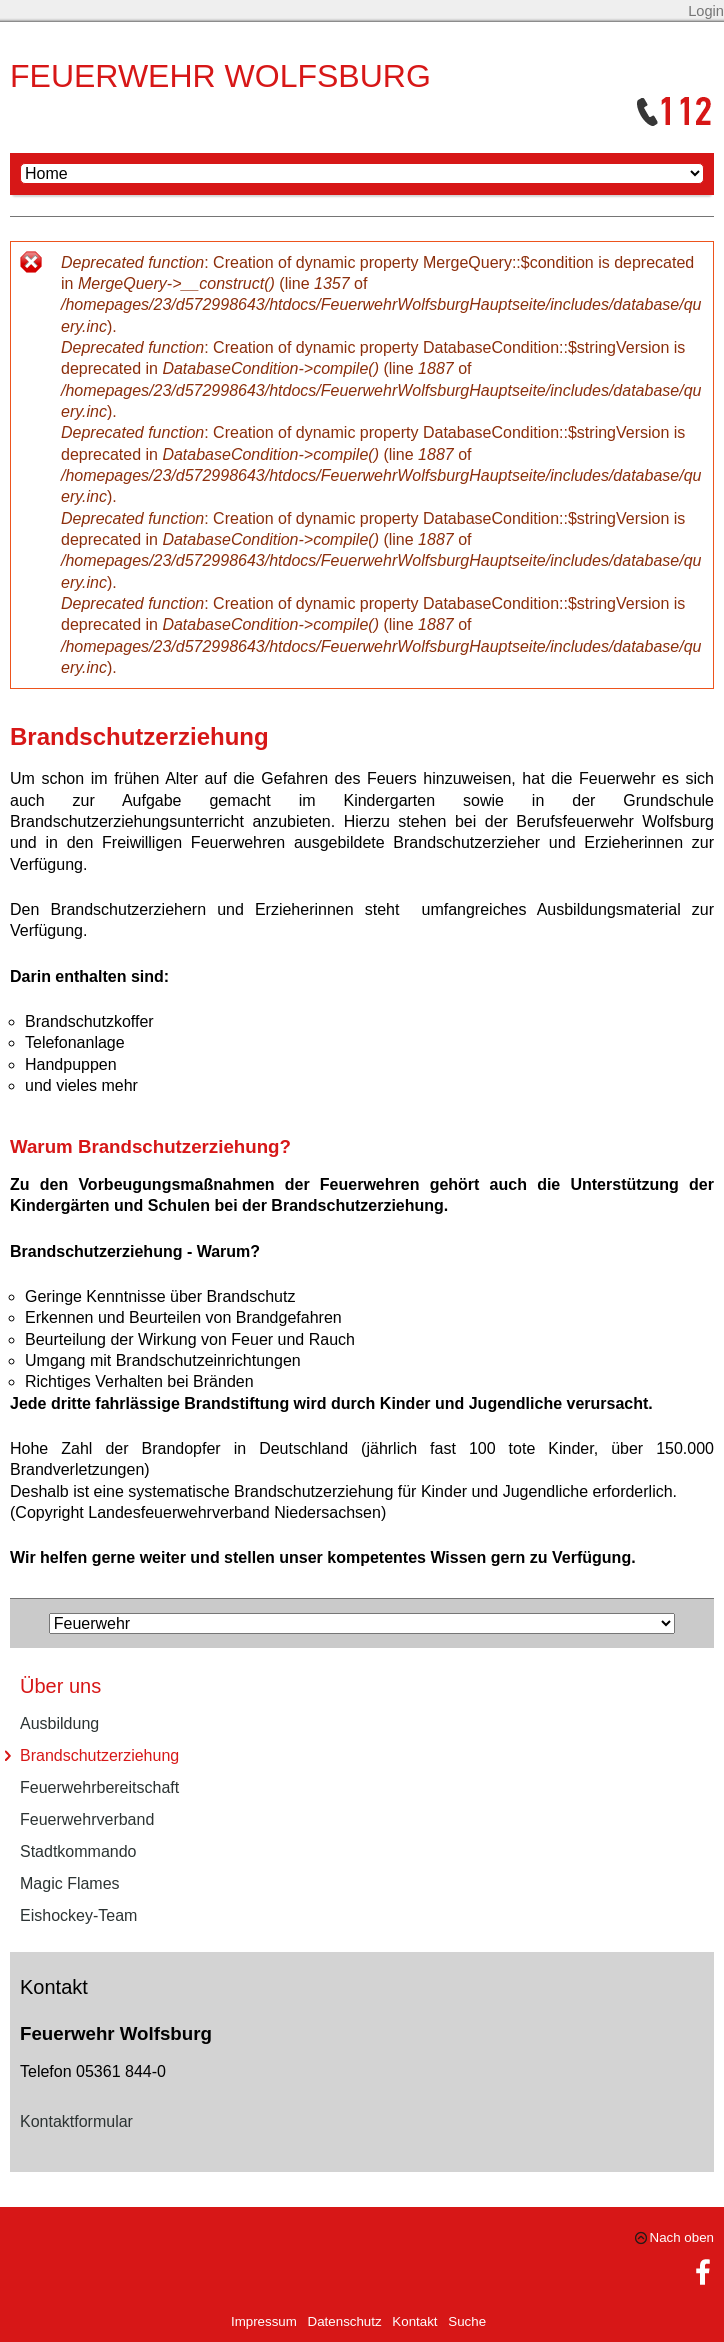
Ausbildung (59, 1723)
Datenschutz (345, 2321)
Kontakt (414, 2321)
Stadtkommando (78, 1851)
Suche (467, 2321)
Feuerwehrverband (87, 1819)
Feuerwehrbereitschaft (99, 1787)
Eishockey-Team (78, 1915)
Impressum (264, 2321)
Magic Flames (70, 1883)
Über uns (60, 1686)
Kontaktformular (76, 2121)
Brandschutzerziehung (99, 1755)
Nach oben (682, 2237)
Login (706, 11)
